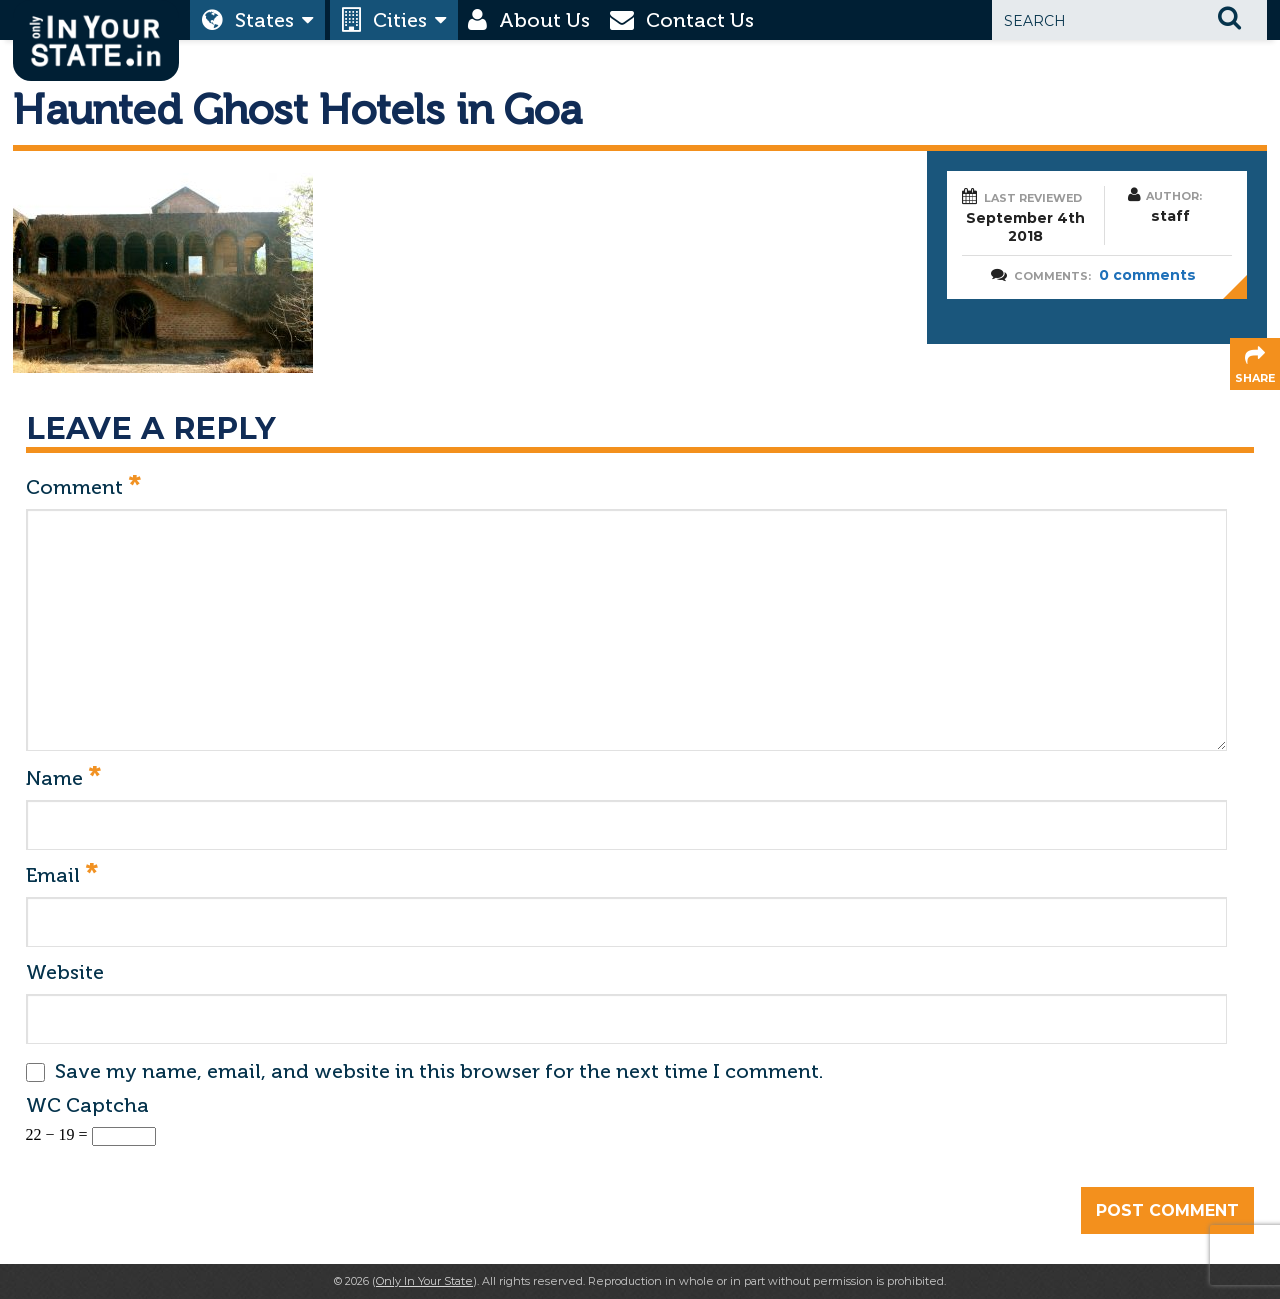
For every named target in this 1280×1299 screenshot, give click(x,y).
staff (1170, 216)
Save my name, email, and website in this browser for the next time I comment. (439, 1071)
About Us (544, 20)
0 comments (1147, 275)
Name (63, 779)
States (264, 20)
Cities (400, 20)
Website (65, 972)
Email (62, 876)
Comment (83, 488)
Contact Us (700, 20)
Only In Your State (424, 1281)
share (1255, 378)
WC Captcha (87, 1105)
